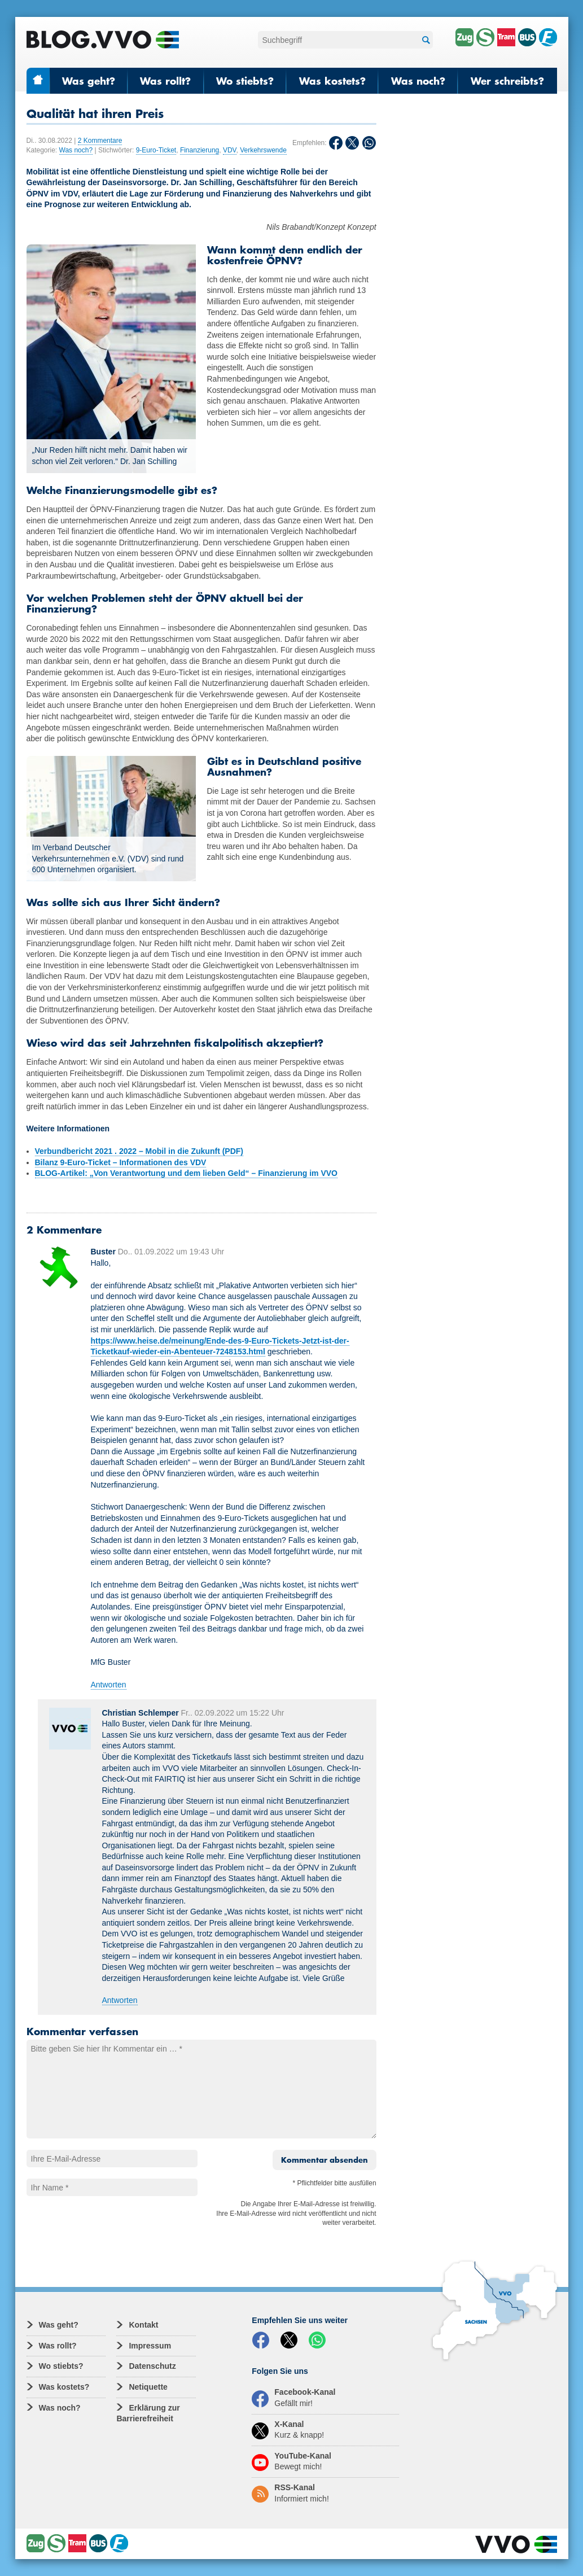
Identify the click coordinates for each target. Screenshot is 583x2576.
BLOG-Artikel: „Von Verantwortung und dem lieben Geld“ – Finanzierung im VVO (186, 1173)
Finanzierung (199, 150)
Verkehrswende (263, 150)
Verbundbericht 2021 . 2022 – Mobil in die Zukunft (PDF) (139, 1151)
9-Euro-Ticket (156, 150)
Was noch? (418, 80)
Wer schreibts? (507, 80)
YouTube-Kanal (291, 2461)
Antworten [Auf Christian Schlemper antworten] (120, 2000)
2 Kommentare (100, 141)
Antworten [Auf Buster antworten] (108, 1684)
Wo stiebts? (245, 80)
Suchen (424, 40)
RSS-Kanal (290, 2493)
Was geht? (88, 80)
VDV (229, 150)
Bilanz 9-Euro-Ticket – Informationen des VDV (121, 1162)
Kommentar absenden (324, 2160)
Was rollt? (165, 80)
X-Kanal (288, 2430)
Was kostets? (332, 80)
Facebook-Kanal (293, 2397)
